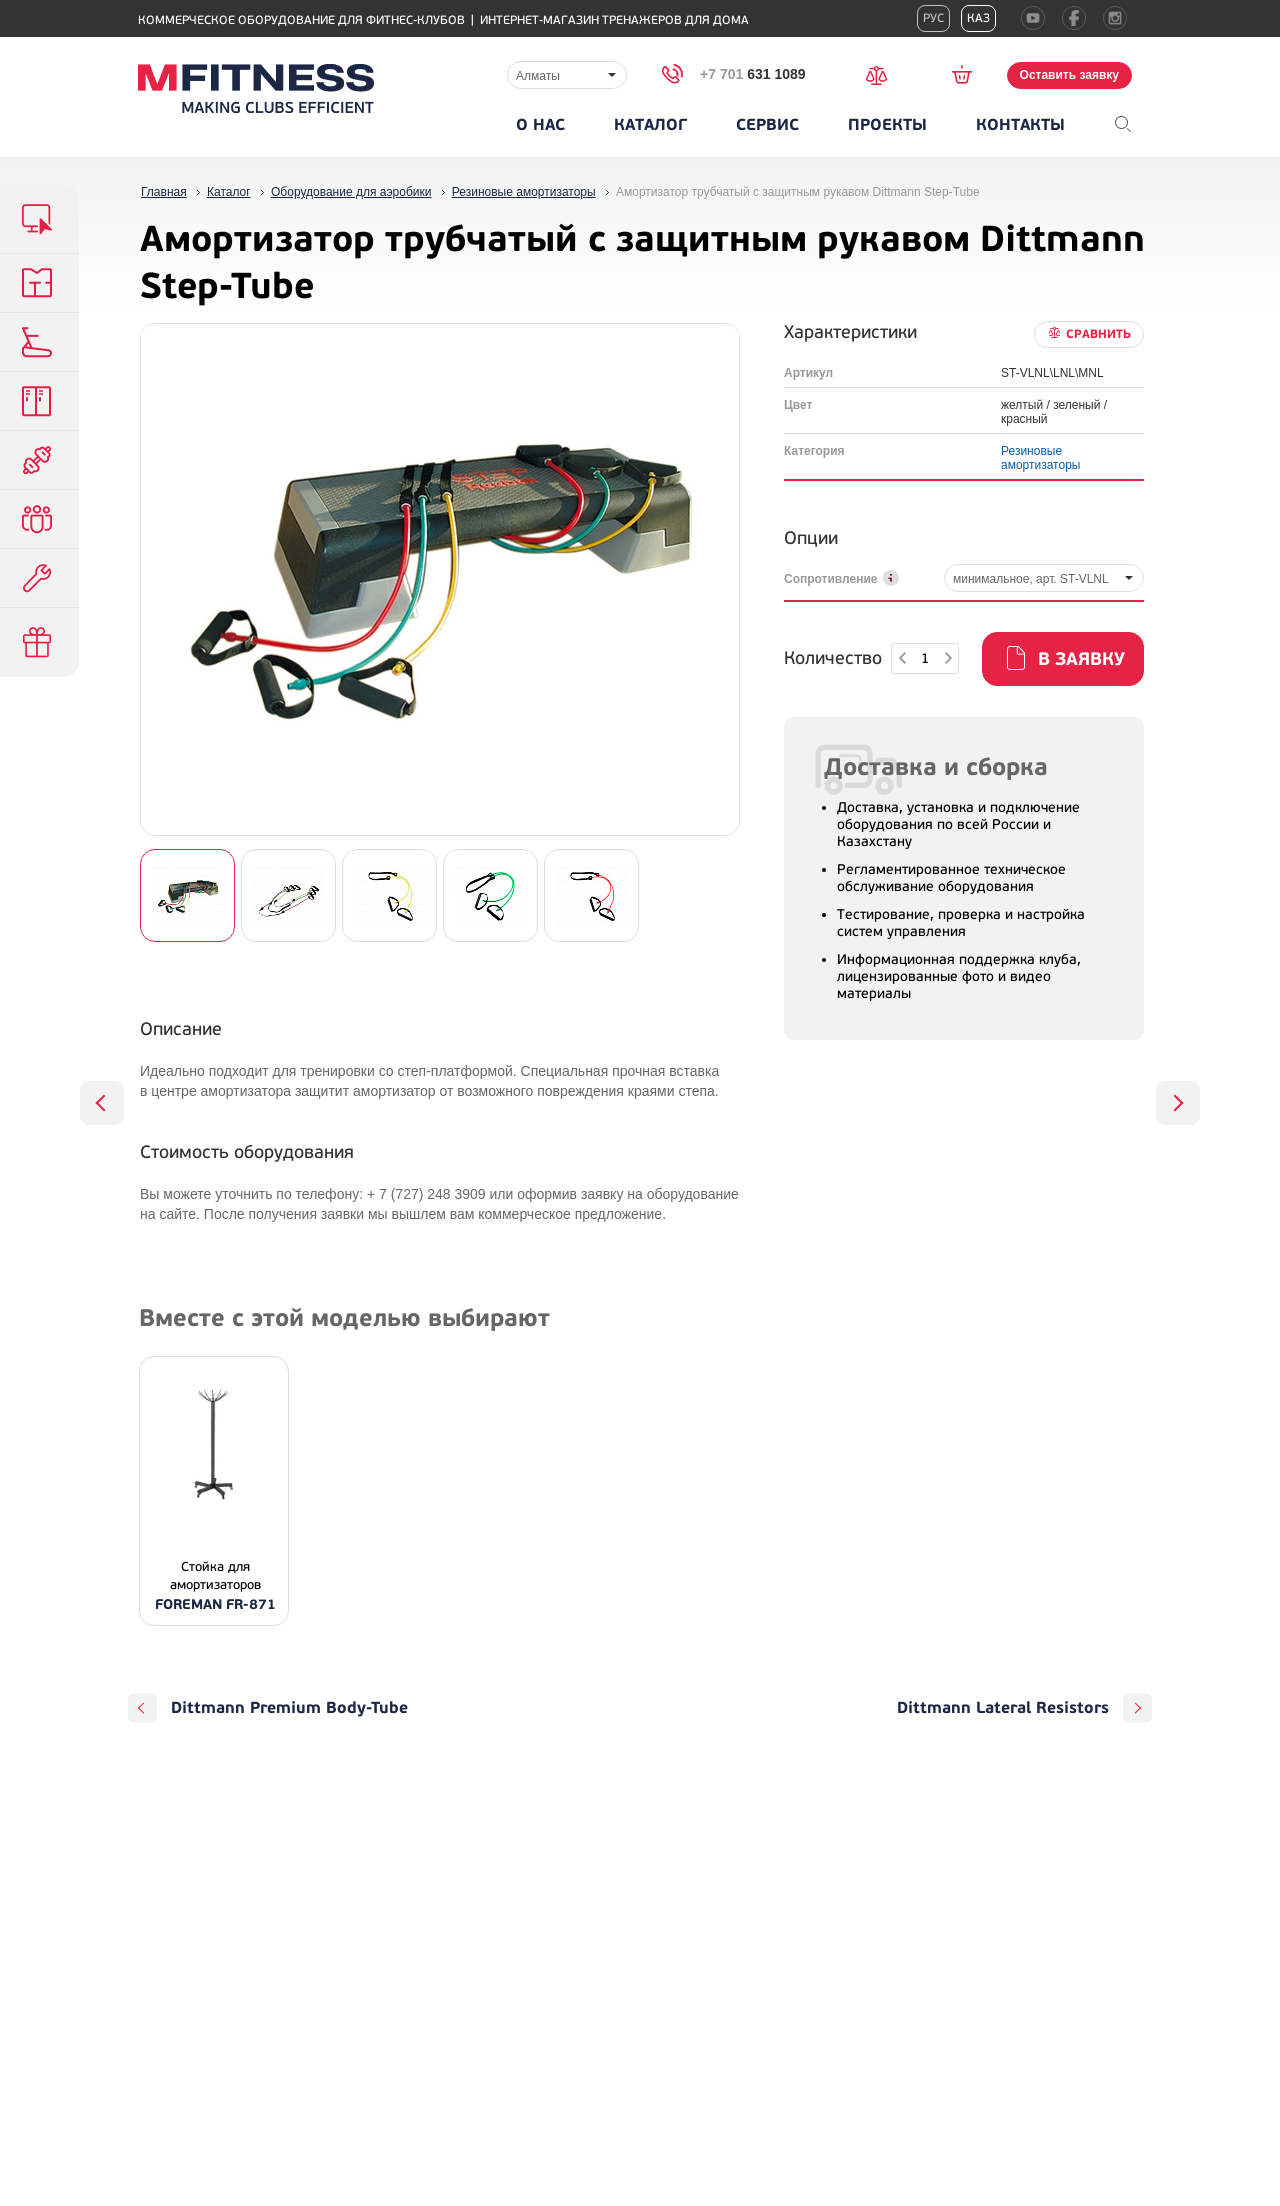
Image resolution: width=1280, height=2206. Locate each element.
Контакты (1020, 125)
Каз (978, 18)
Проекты (887, 125)
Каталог (650, 125)
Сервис (767, 125)
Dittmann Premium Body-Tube (289, 1708)
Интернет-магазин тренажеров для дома (614, 20)
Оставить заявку (1069, 75)
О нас (540, 125)
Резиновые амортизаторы (1040, 458)
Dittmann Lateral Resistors (1003, 1708)
